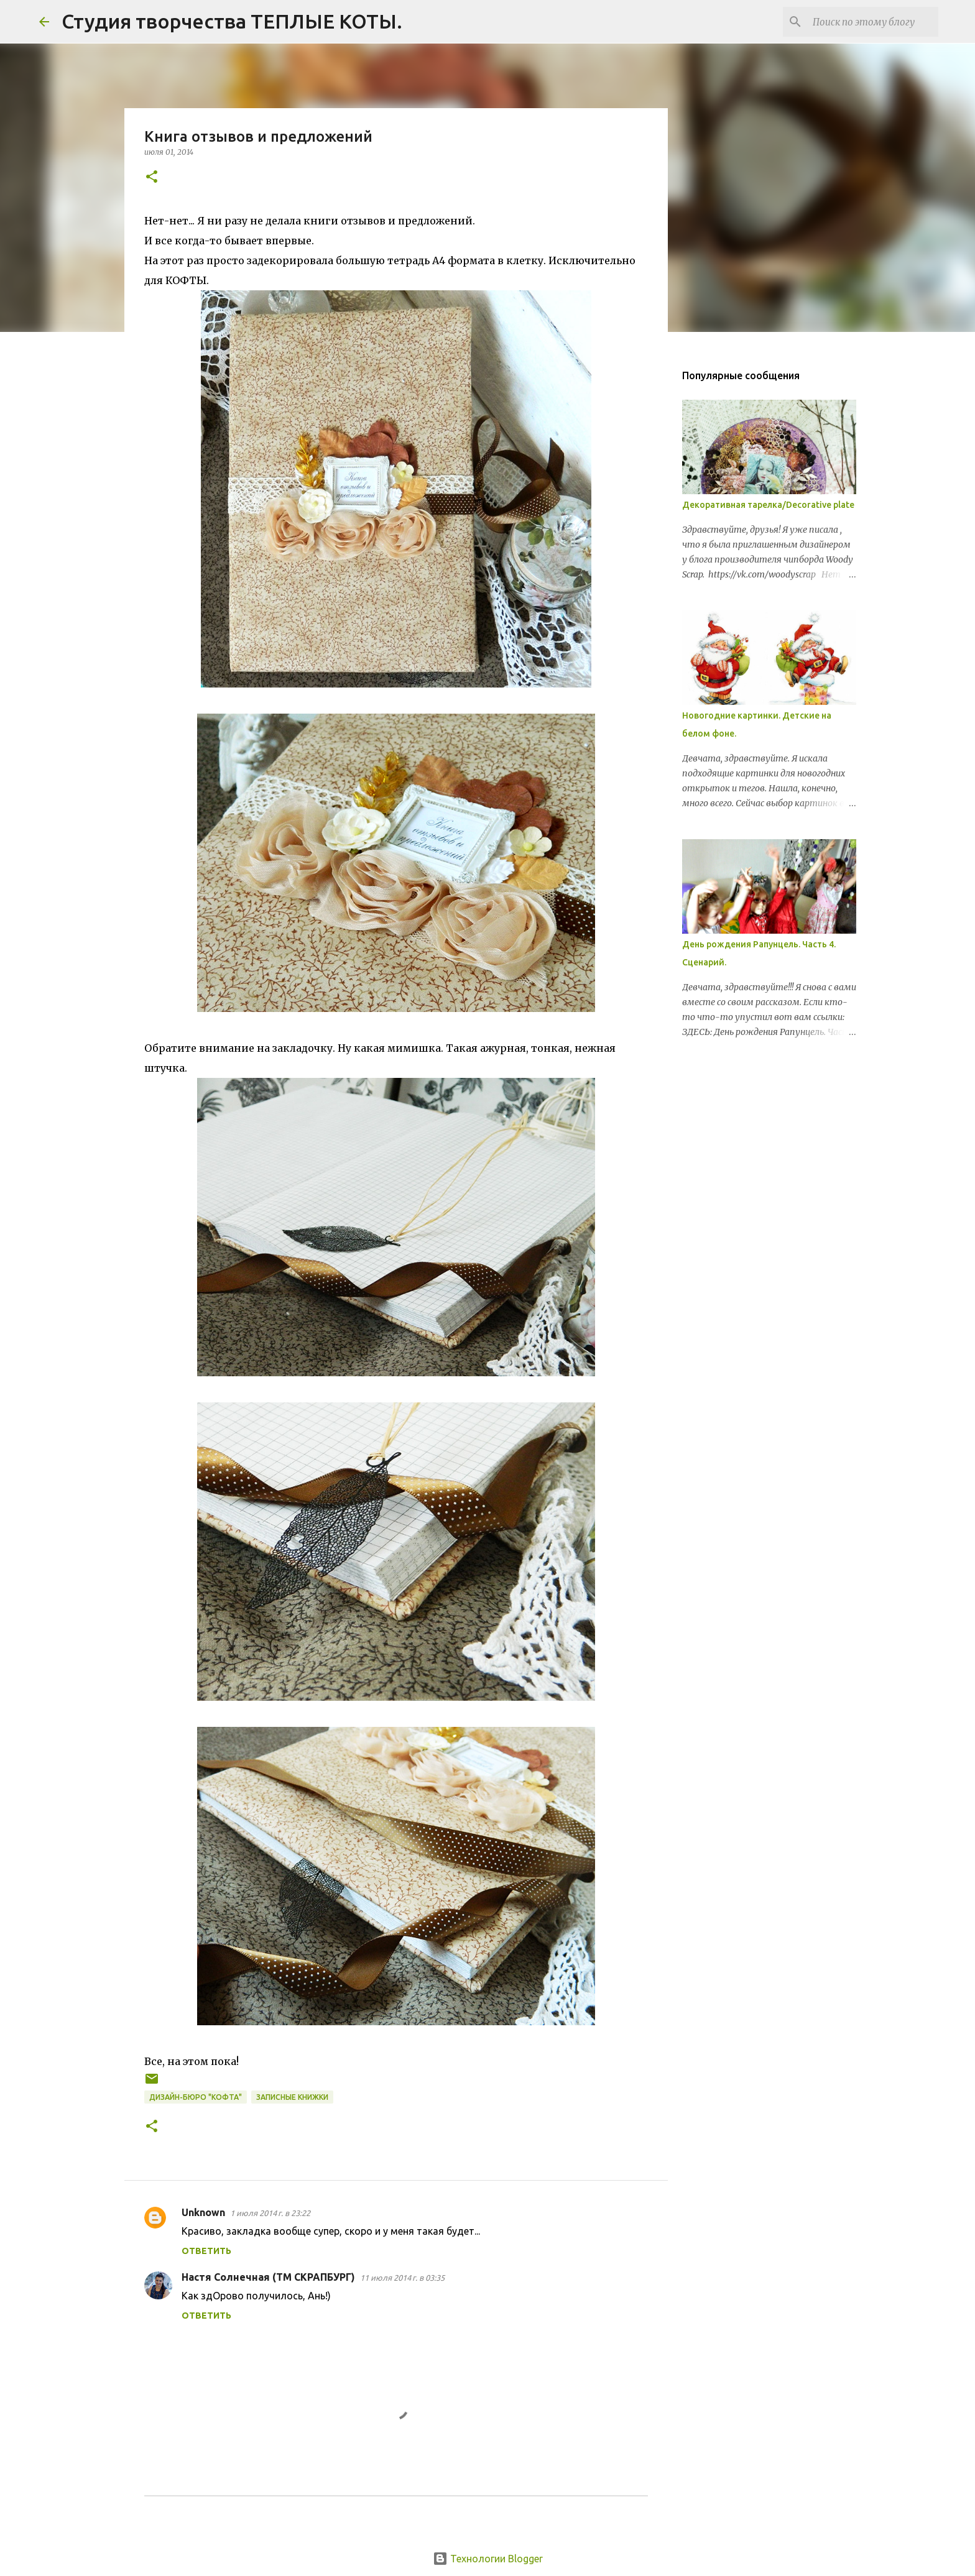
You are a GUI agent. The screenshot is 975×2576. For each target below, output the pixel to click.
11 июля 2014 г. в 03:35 (402, 2277)
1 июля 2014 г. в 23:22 (270, 2213)
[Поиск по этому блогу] (873, 22)
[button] (151, 177)
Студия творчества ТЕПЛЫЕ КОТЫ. (232, 21)
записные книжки (292, 2097)
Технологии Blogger (488, 2558)
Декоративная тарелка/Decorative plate (768, 505)
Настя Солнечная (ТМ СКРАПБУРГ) (268, 2277)
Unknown (203, 2212)
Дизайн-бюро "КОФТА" (195, 2097)
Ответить (206, 2251)
